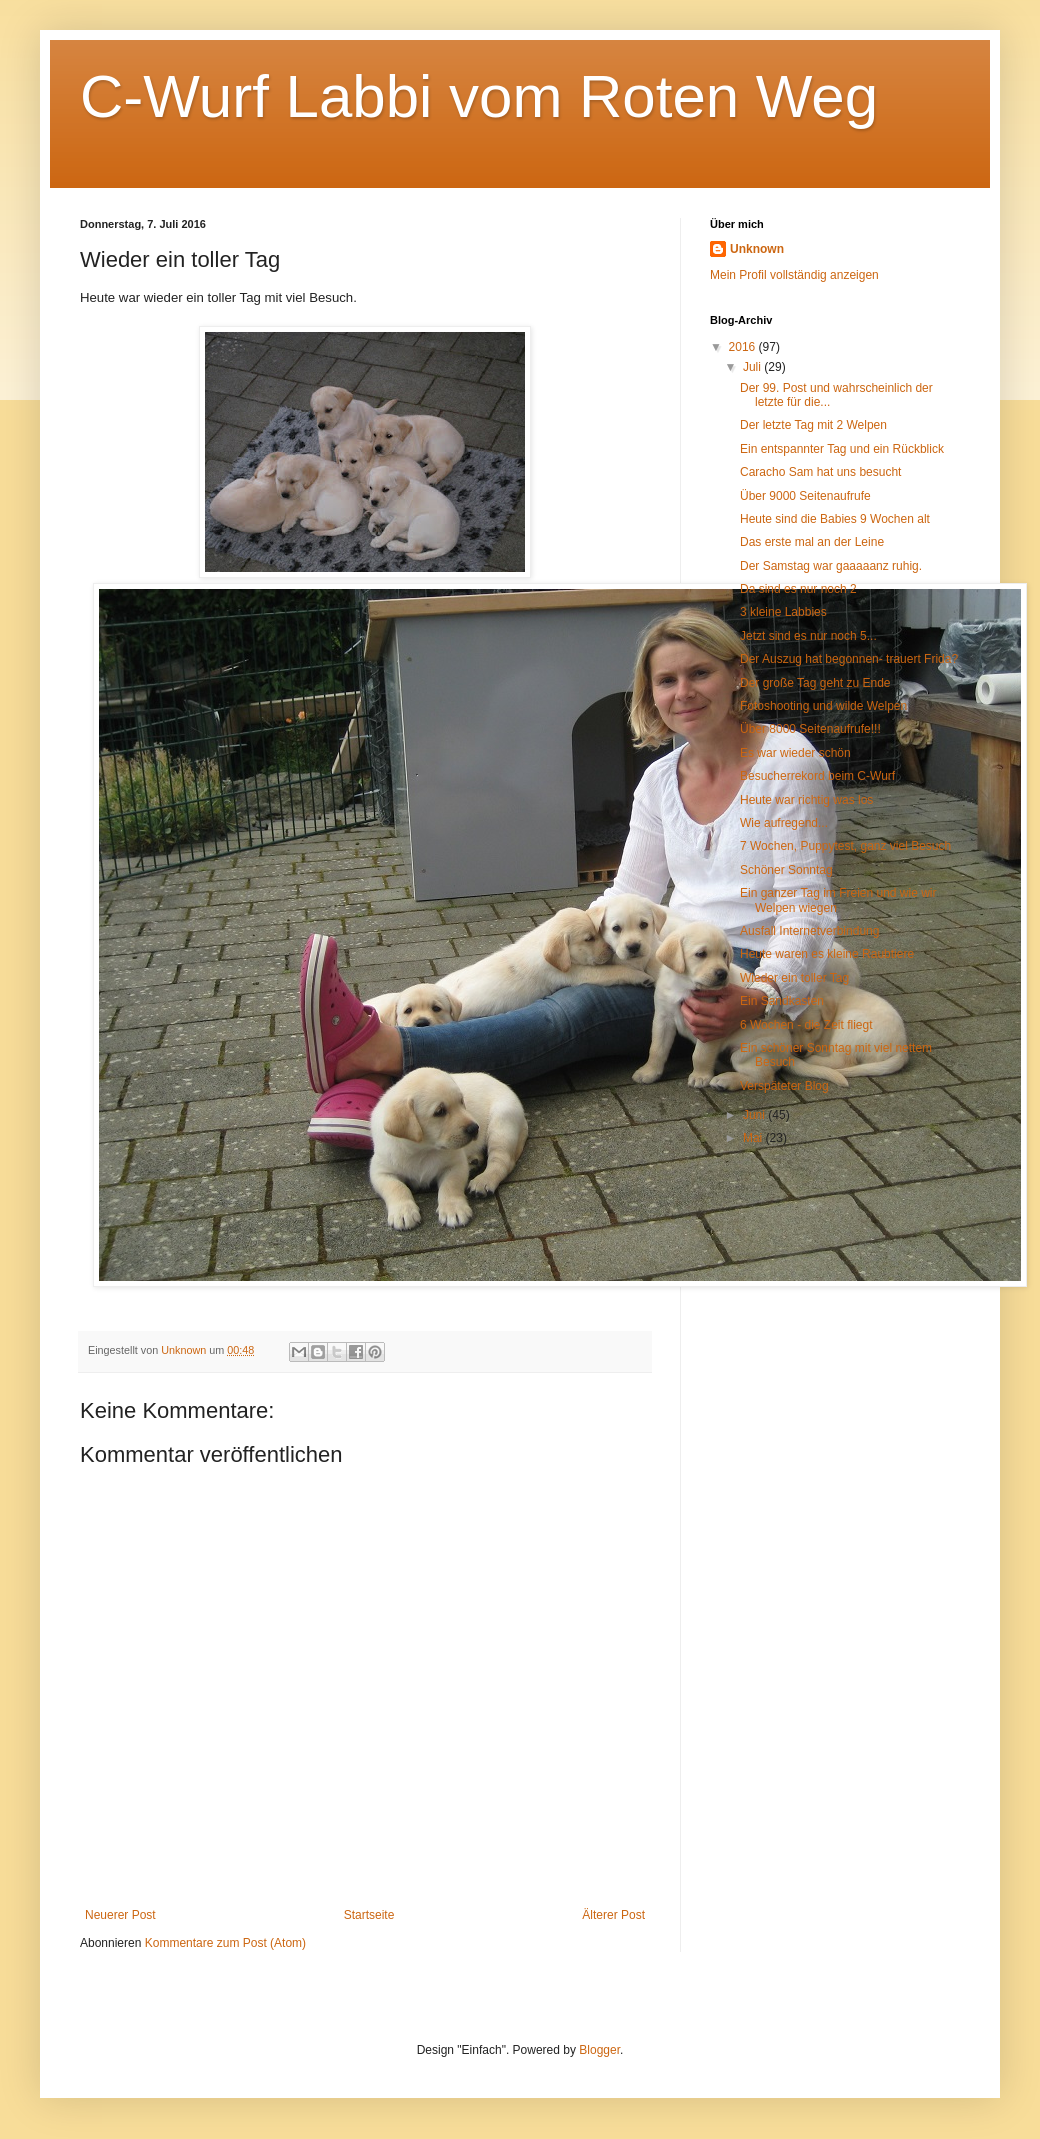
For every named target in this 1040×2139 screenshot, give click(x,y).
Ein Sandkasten (782, 1001)
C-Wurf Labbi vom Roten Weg (479, 96)
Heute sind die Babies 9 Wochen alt (835, 519)
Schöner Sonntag (786, 870)
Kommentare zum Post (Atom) (225, 1943)
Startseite (369, 1915)
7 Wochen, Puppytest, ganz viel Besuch (845, 846)
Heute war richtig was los (806, 800)
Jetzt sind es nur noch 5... (808, 636)
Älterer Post (613, 1915)
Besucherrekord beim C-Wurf (817, 776)
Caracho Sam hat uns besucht (820, 472)
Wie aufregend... (784, 823)
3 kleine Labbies (783, 612)
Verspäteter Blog (784, 1086)
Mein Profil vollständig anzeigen (794, 275)
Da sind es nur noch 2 (798, 589)
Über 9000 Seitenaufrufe (805, 496)
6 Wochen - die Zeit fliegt (806, 1025)
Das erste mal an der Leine (812, 542)
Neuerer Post (120, 1915)
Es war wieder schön (795, 753)
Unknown (757, 249)
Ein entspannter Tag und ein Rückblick (842, 449)
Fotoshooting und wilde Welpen (823, 706)
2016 (744, 347)
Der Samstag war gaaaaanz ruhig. (831, 566)
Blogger (599, 2050)
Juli (753, 367)
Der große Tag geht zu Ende (815, 683)
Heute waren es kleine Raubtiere (827, 954)
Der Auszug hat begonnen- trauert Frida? (849, 659)
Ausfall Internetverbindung (809, 931)
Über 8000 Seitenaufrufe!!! (810, 729)
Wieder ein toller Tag (794, 978)
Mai (754, 1138)
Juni (755, 1115)
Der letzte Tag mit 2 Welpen (813, 425)
